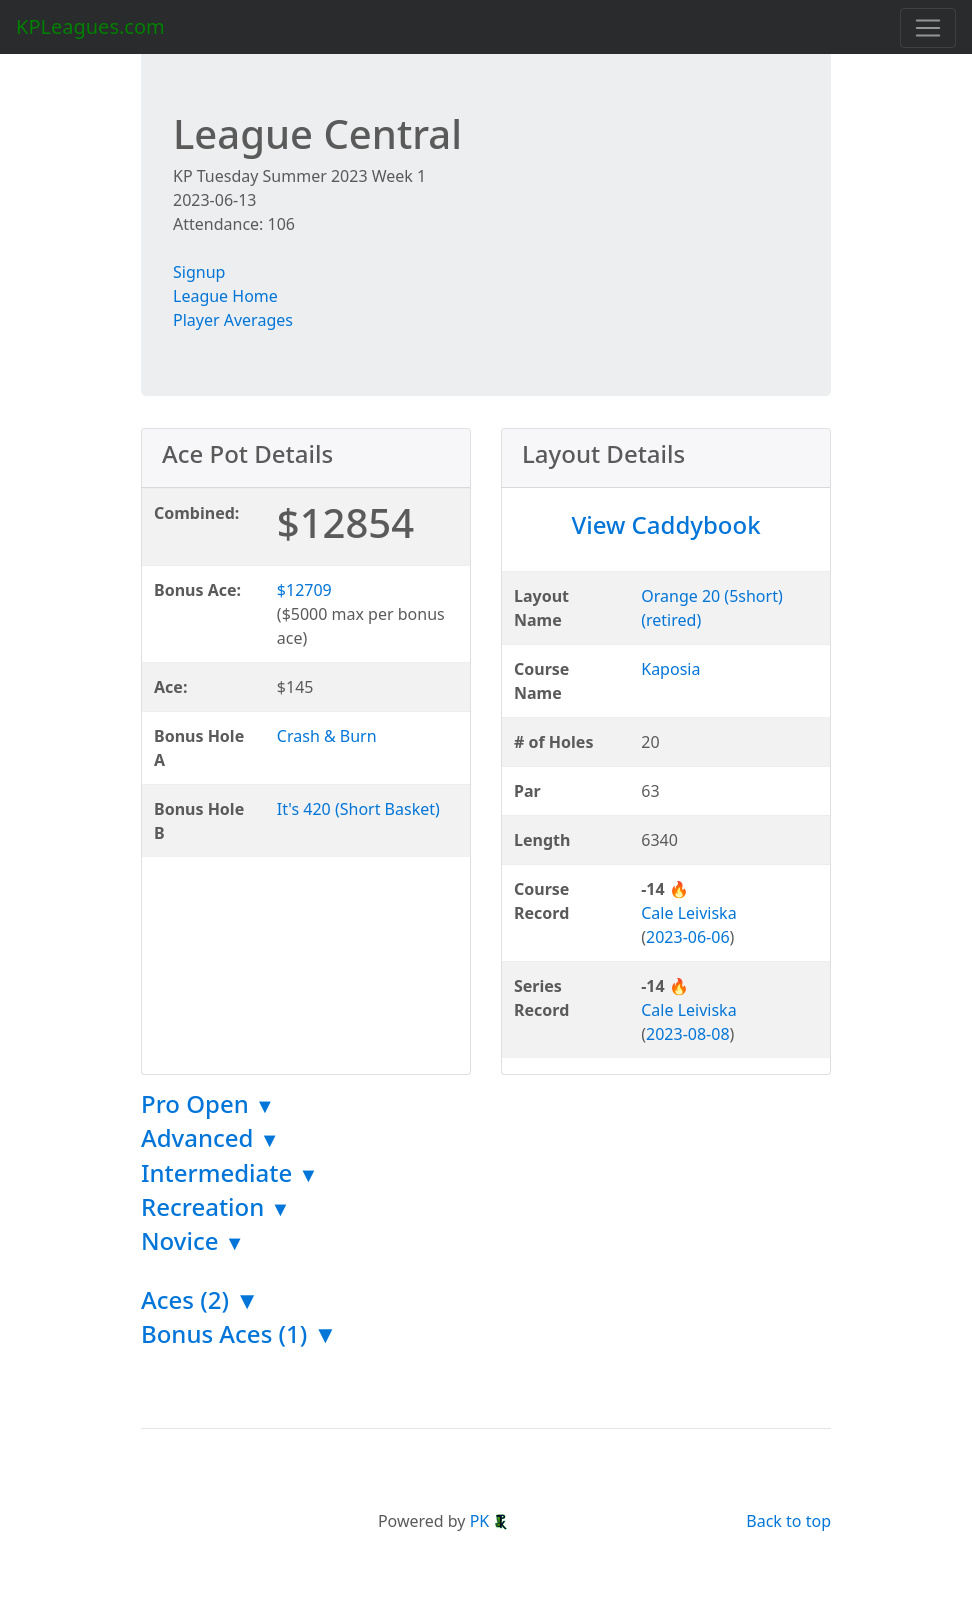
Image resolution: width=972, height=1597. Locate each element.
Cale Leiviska (688, 913)
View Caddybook (665, 524)
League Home (225, 296)
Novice (193, 1240)
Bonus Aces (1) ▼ (239, 1333)
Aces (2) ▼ (200, 1299)
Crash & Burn (327, 736)
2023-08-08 (688, 1034)
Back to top (788, 1521)
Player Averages (233, 320)
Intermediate (229, 1172)
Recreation (215, 1206)
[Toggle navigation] (928, 28)
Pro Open (208, 1103)
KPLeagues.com (90, 26)
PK (490, 1521)
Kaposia (670, 669)
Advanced (210, 1137)
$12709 (304, 590)
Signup (199, 272)
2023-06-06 (688, 937)
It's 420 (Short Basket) (358, 809)
